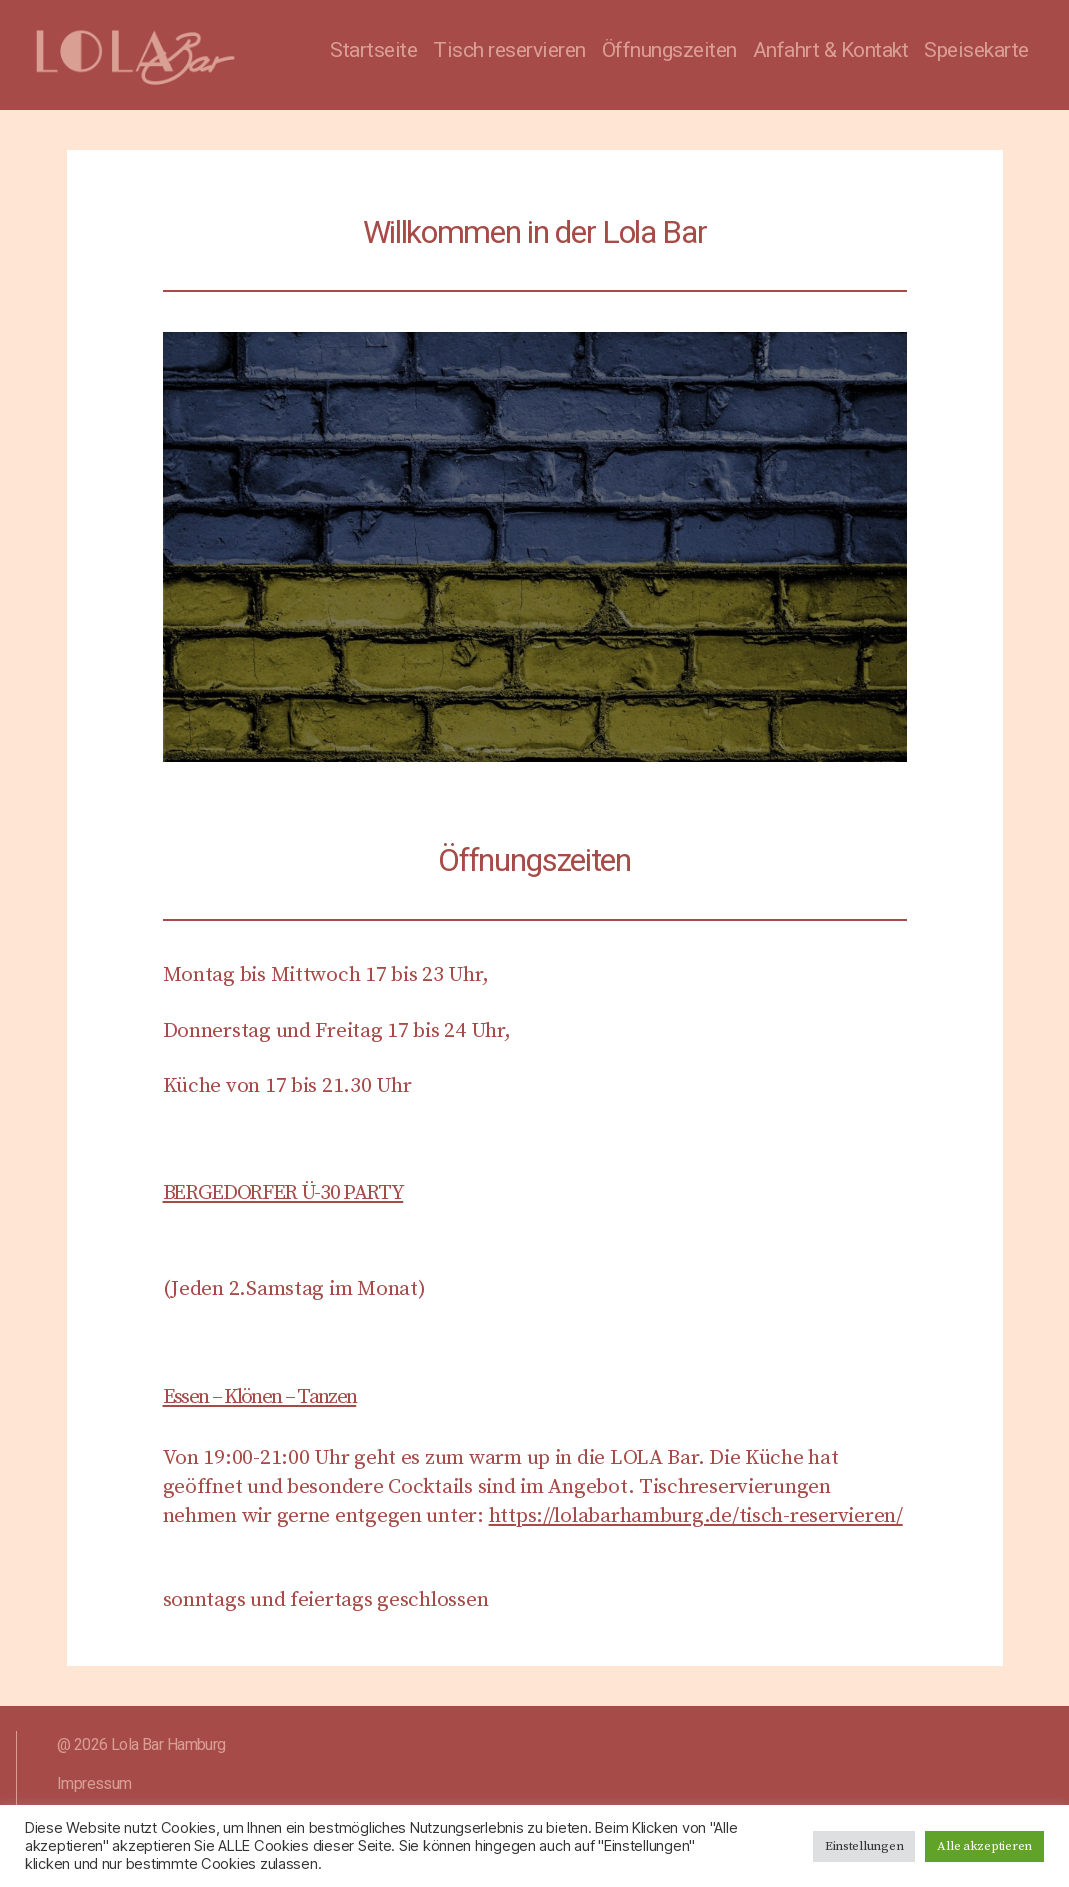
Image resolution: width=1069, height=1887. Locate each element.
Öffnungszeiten (669, 50)
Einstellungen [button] (864, 1846)
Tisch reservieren (509, 50)
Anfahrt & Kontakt (831, 50)
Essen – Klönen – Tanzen (260, 1397)
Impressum (94, 1783)
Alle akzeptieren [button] (984, 1846)
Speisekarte (976, 50)
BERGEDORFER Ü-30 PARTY (283, 1193)
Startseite (373, 50)
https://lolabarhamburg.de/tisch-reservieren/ (696, 1516)
